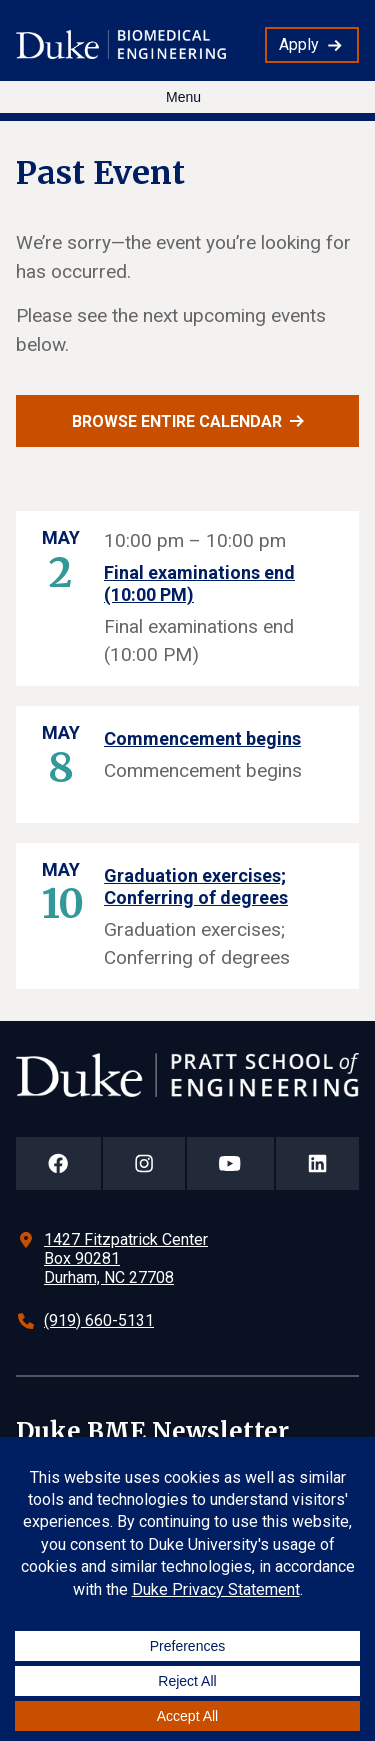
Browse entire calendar (177, 421)
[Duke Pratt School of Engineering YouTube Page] (230, 1163)
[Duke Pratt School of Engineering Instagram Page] (144, 1163)
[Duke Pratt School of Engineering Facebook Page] (58, 1163)
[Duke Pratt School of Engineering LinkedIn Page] (318, 1163)
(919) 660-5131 (99, 1320)
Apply (299, 44)
